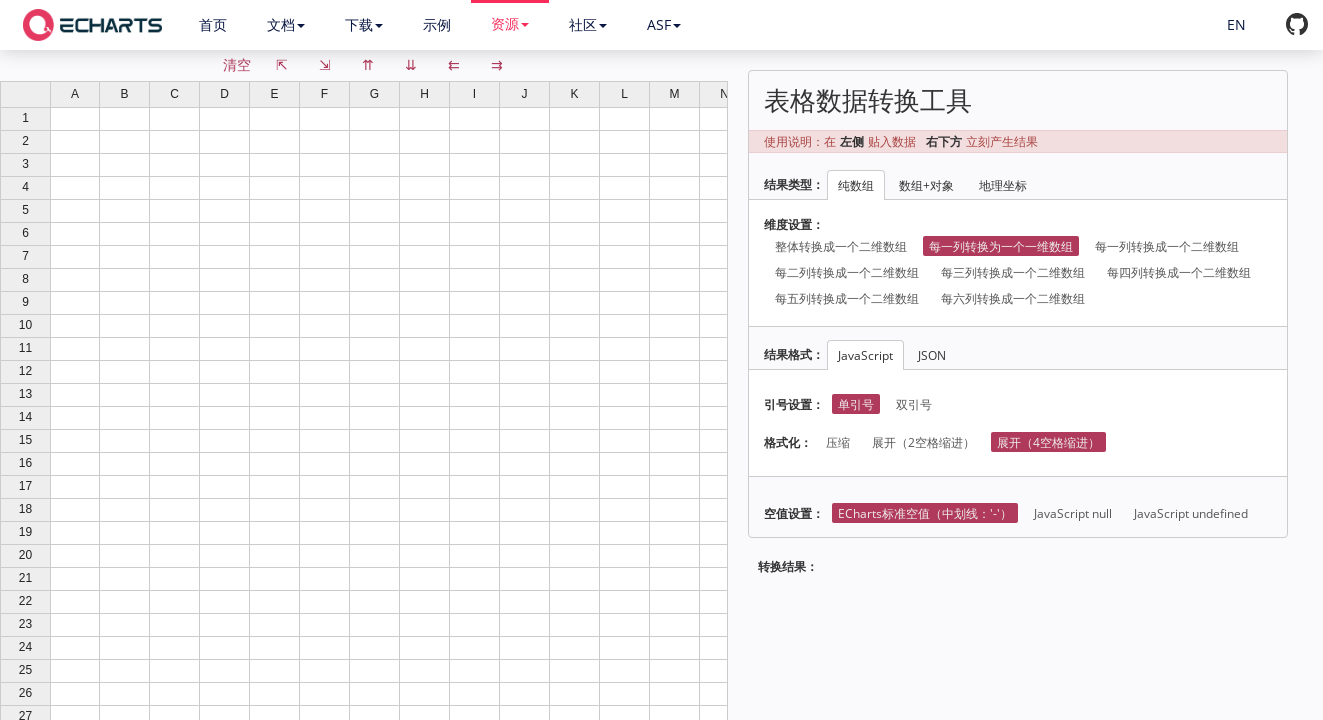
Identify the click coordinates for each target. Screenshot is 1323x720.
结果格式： (794, 354)
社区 (588, 24)
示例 (437, 24)
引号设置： (794, 404)
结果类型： (794, 184)
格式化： (788, 442)
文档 (286, 24)
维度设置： (794, 224)
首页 (213, 24)
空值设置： (794, 513)
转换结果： (788, 566)
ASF (664, 24)
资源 (510, 23)
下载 (364, 24)
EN (1236, 24)
